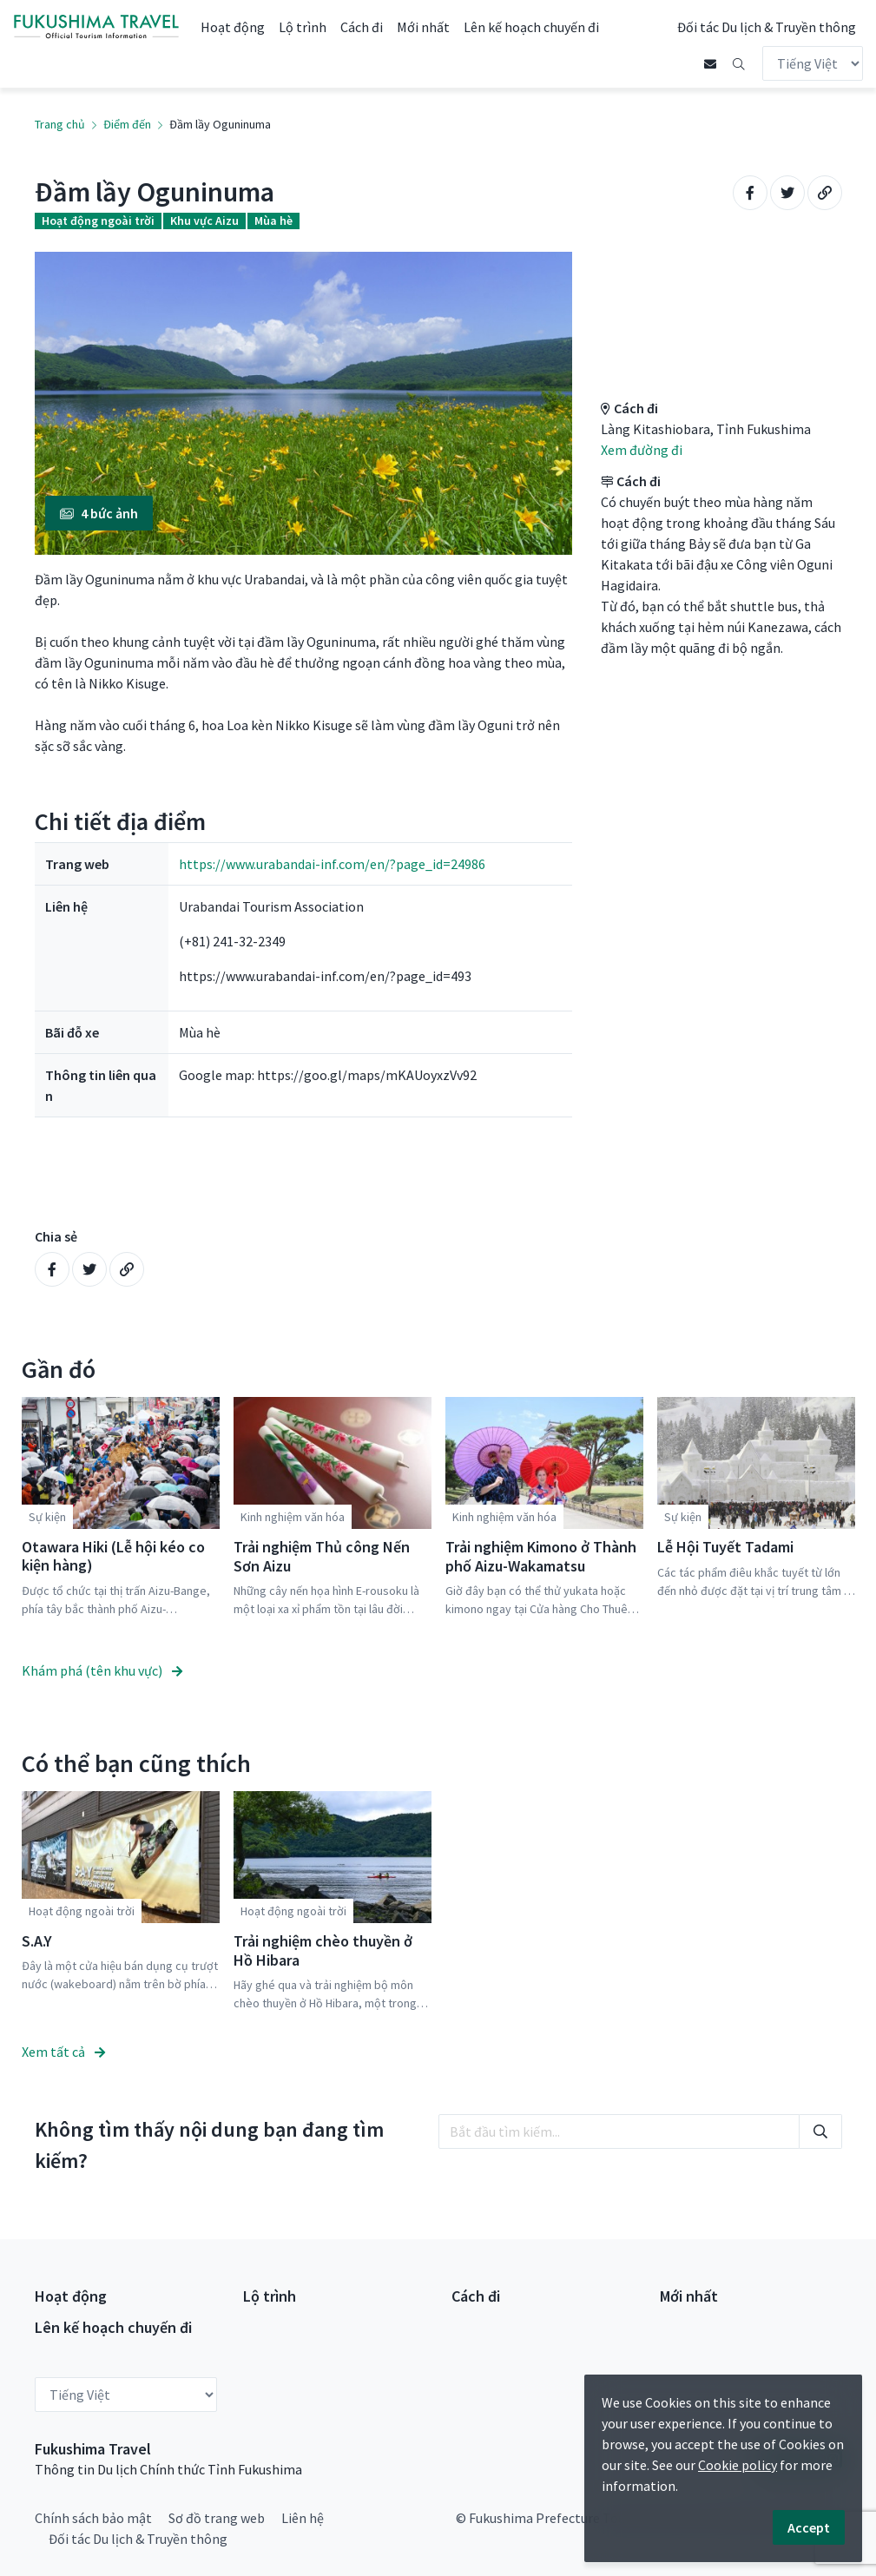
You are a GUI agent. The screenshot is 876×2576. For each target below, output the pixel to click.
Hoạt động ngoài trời (98, 220)
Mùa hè (273, 220)
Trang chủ (60, 124)
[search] (619, 2130)
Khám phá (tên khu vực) (102, 1670)
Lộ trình (302, 27)
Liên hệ (302, 2517)
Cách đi (361, 27)
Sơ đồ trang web (216, 2517)
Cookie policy (737, 2465)
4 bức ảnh (99, 513)
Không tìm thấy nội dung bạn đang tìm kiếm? (209, 2144)
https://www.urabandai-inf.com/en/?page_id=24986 (332, 864)
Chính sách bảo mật (93, 2517)
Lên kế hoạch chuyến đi (531, 27)
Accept (808, 2527)
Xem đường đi (641, 449)
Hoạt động (233, 27)
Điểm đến (127, 124)
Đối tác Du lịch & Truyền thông (766, 27)
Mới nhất (423, 27)
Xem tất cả (63, 2050)
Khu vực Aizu (204, 220)
